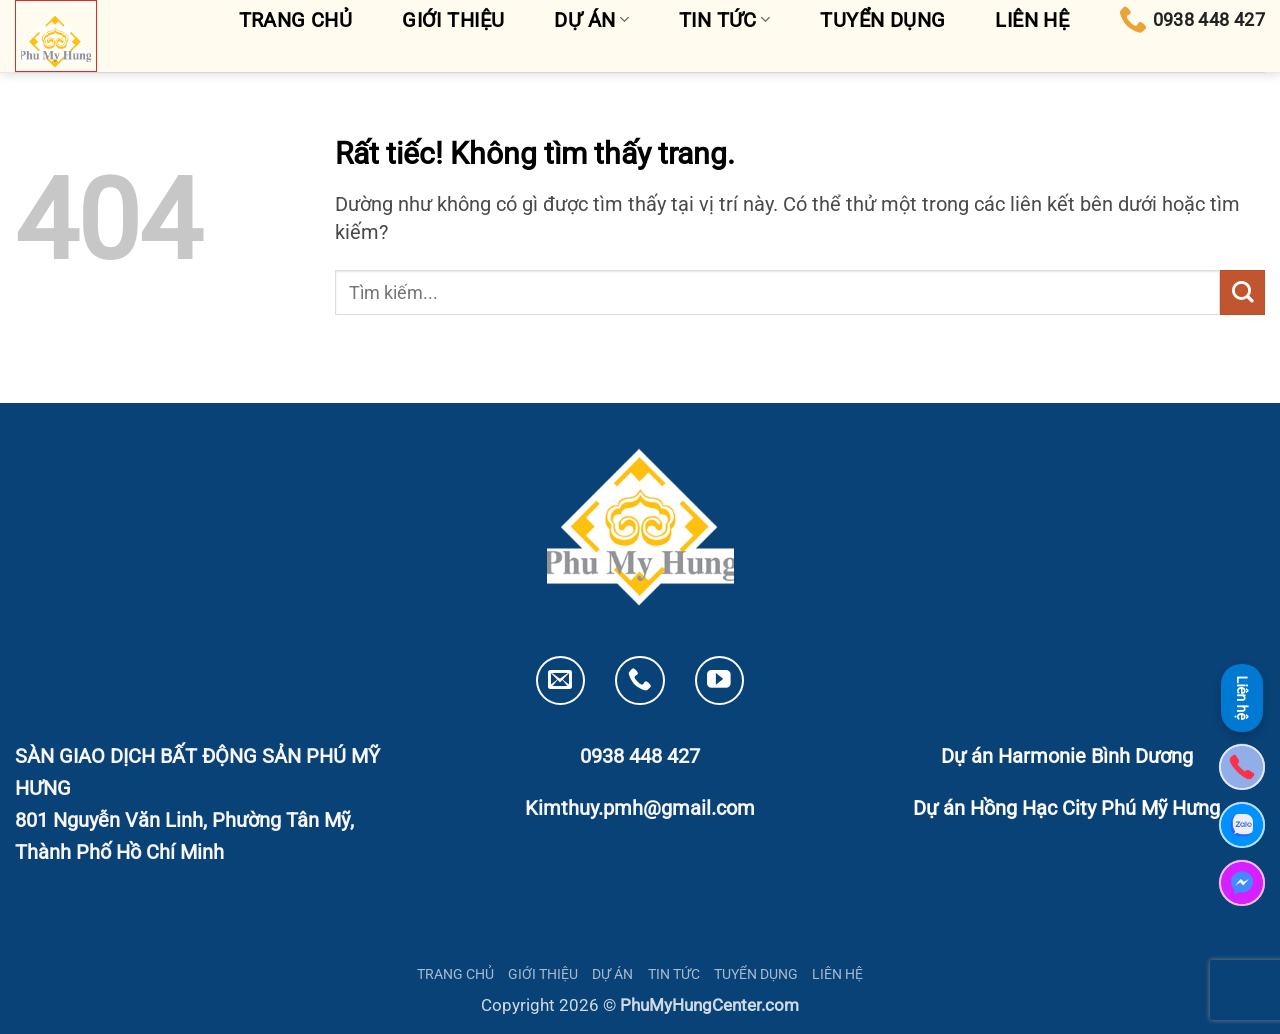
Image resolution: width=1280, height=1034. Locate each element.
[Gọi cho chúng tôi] (639, 680)
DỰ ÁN (612, 974)
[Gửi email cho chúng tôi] (560, 680)
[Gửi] (1242, 292)
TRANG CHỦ (455, 974)
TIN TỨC (674, 974)
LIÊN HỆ (837, 974)
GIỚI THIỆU (543, 974)
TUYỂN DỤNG (756, 974)
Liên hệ (1242, 698)
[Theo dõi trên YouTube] (719, 680)
